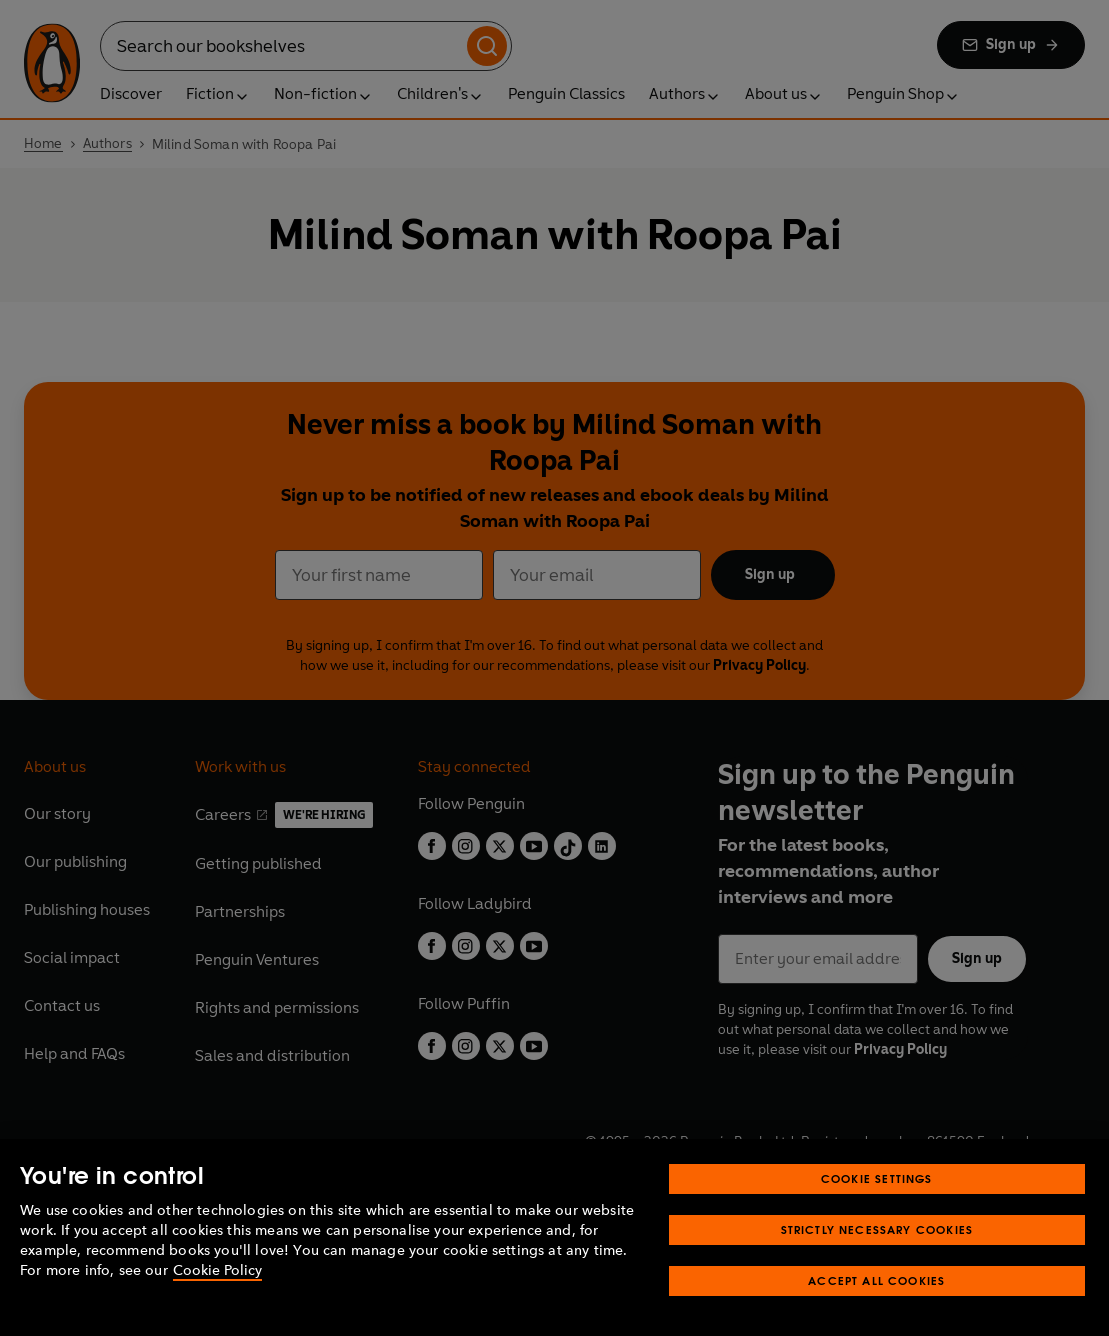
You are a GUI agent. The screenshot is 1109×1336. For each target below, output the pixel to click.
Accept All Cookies (876, 1306)
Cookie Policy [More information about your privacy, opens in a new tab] (217, 1296)
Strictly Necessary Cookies (877, 1255)
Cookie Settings (877, 1204)
